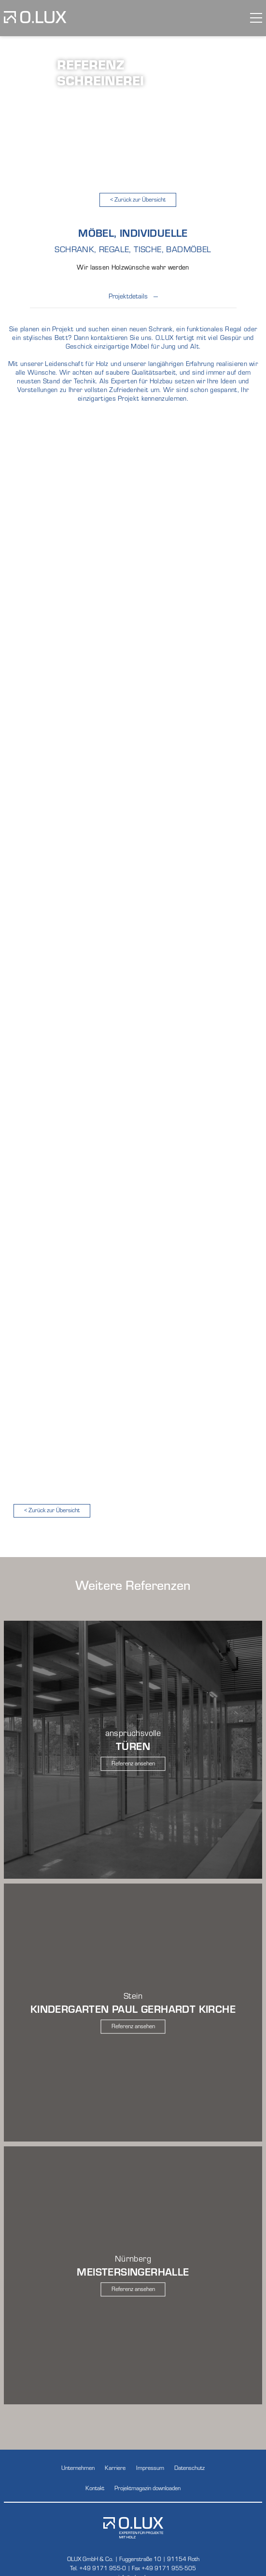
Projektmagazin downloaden (147, 2487)
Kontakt (94, 2487)
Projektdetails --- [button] (133, 299)
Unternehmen (78, 2467)
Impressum (150, 2467)
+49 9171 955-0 (102, 2567)
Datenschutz (189, 2467)
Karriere (115, 2467)
